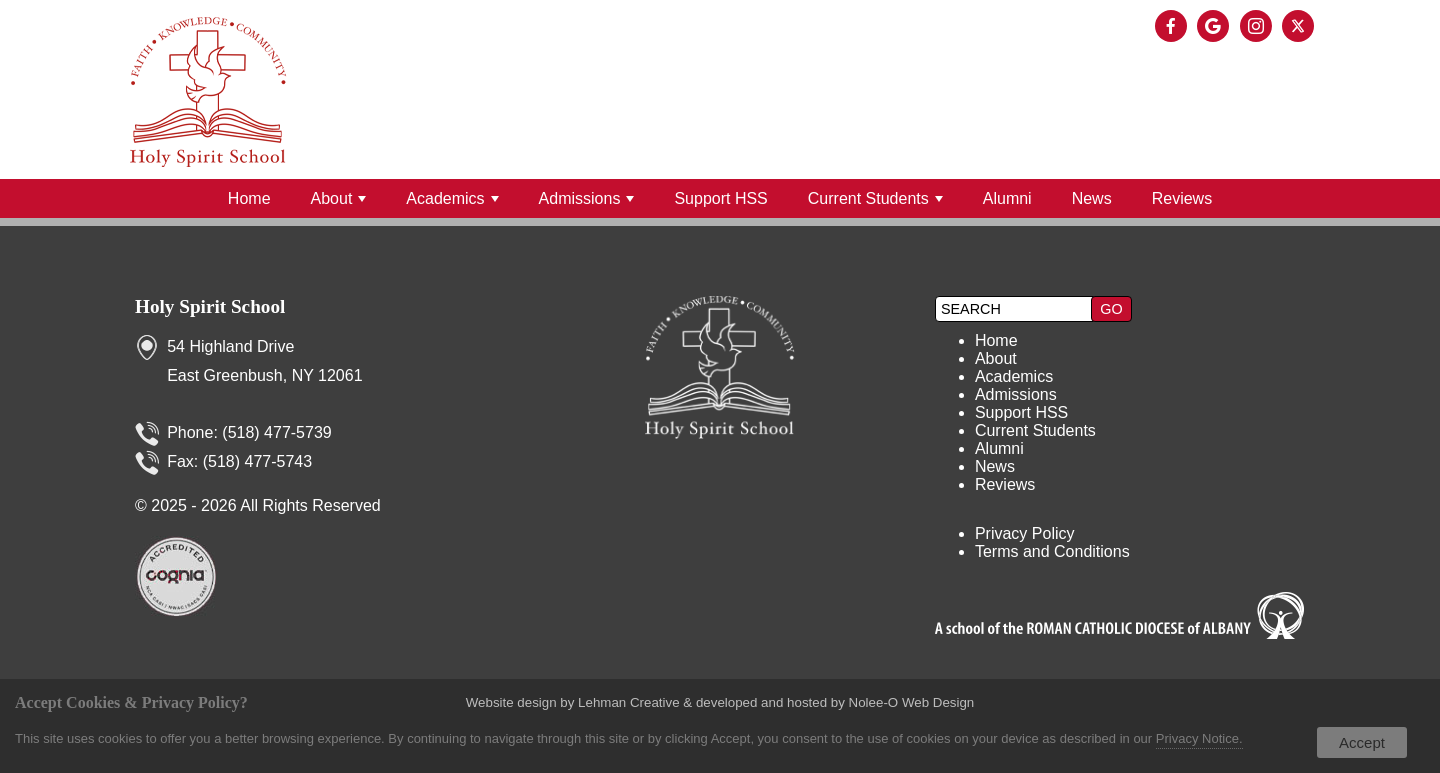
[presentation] (1174, 27)
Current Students (875, 198)
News (1092, 198)
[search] (1016, 309)
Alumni (1007, 198)
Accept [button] (1362, 742)
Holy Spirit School (210, 306)
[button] (1111, 309)
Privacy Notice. (1199, 738)
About (339, 198)
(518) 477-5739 (276, 432)
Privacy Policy (1025, 533)
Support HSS (720, 198)
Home (249, 198)
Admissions (587, 198)
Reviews (1182, 198)
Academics (452, 198)
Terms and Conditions (1052, 551)
